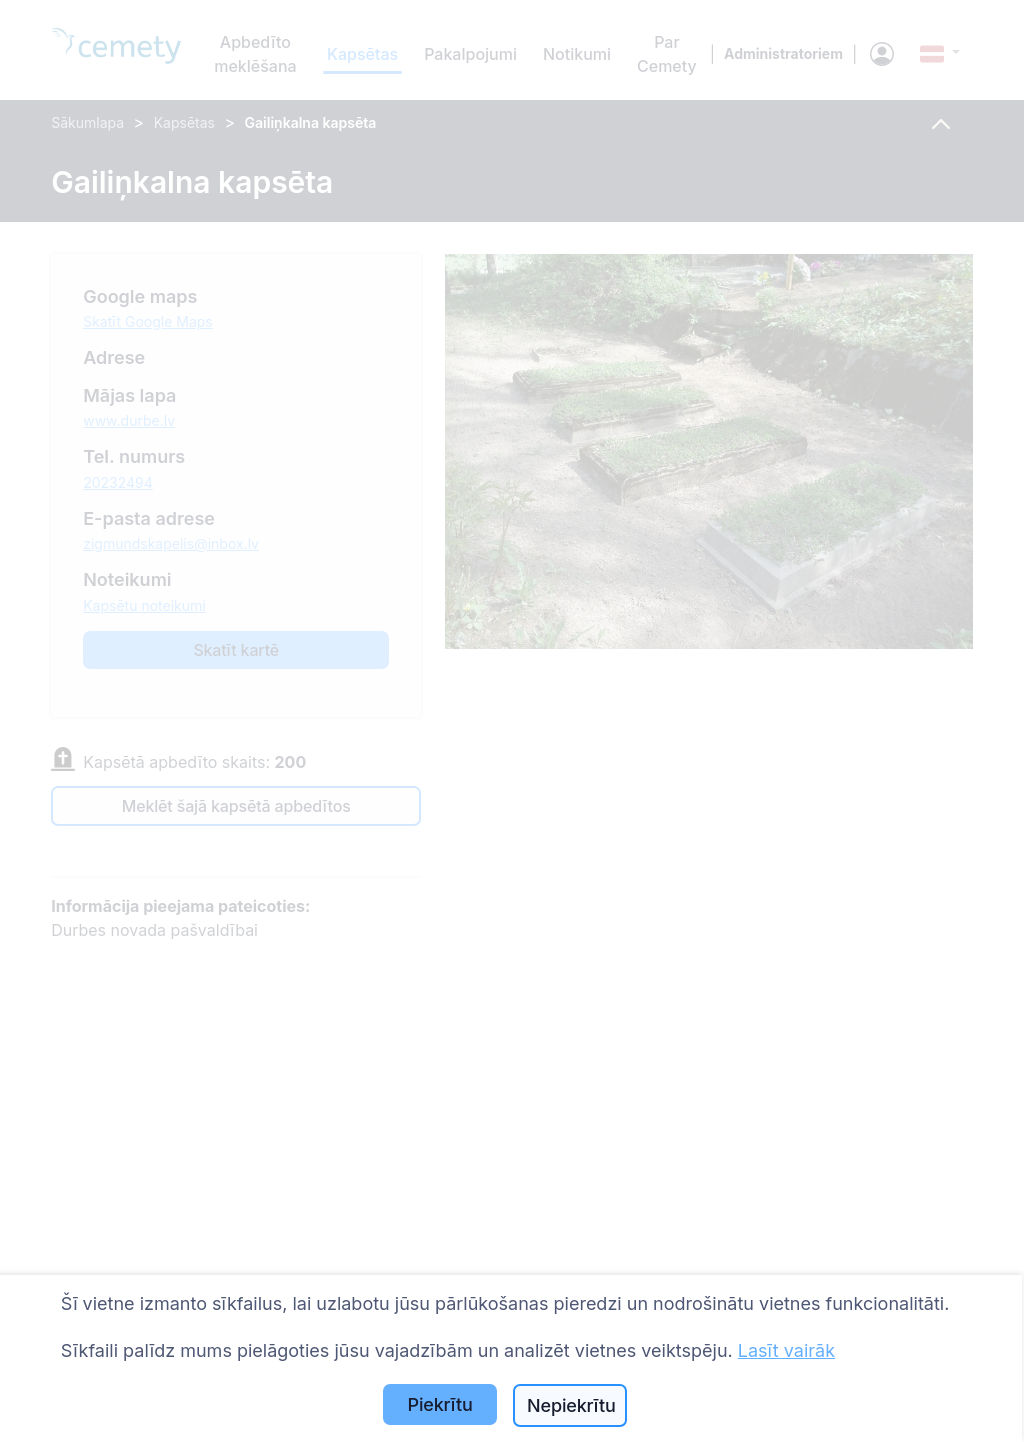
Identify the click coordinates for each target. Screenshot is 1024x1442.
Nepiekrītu (571, 1405)
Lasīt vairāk (786, 1350)
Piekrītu (440, 1404)
